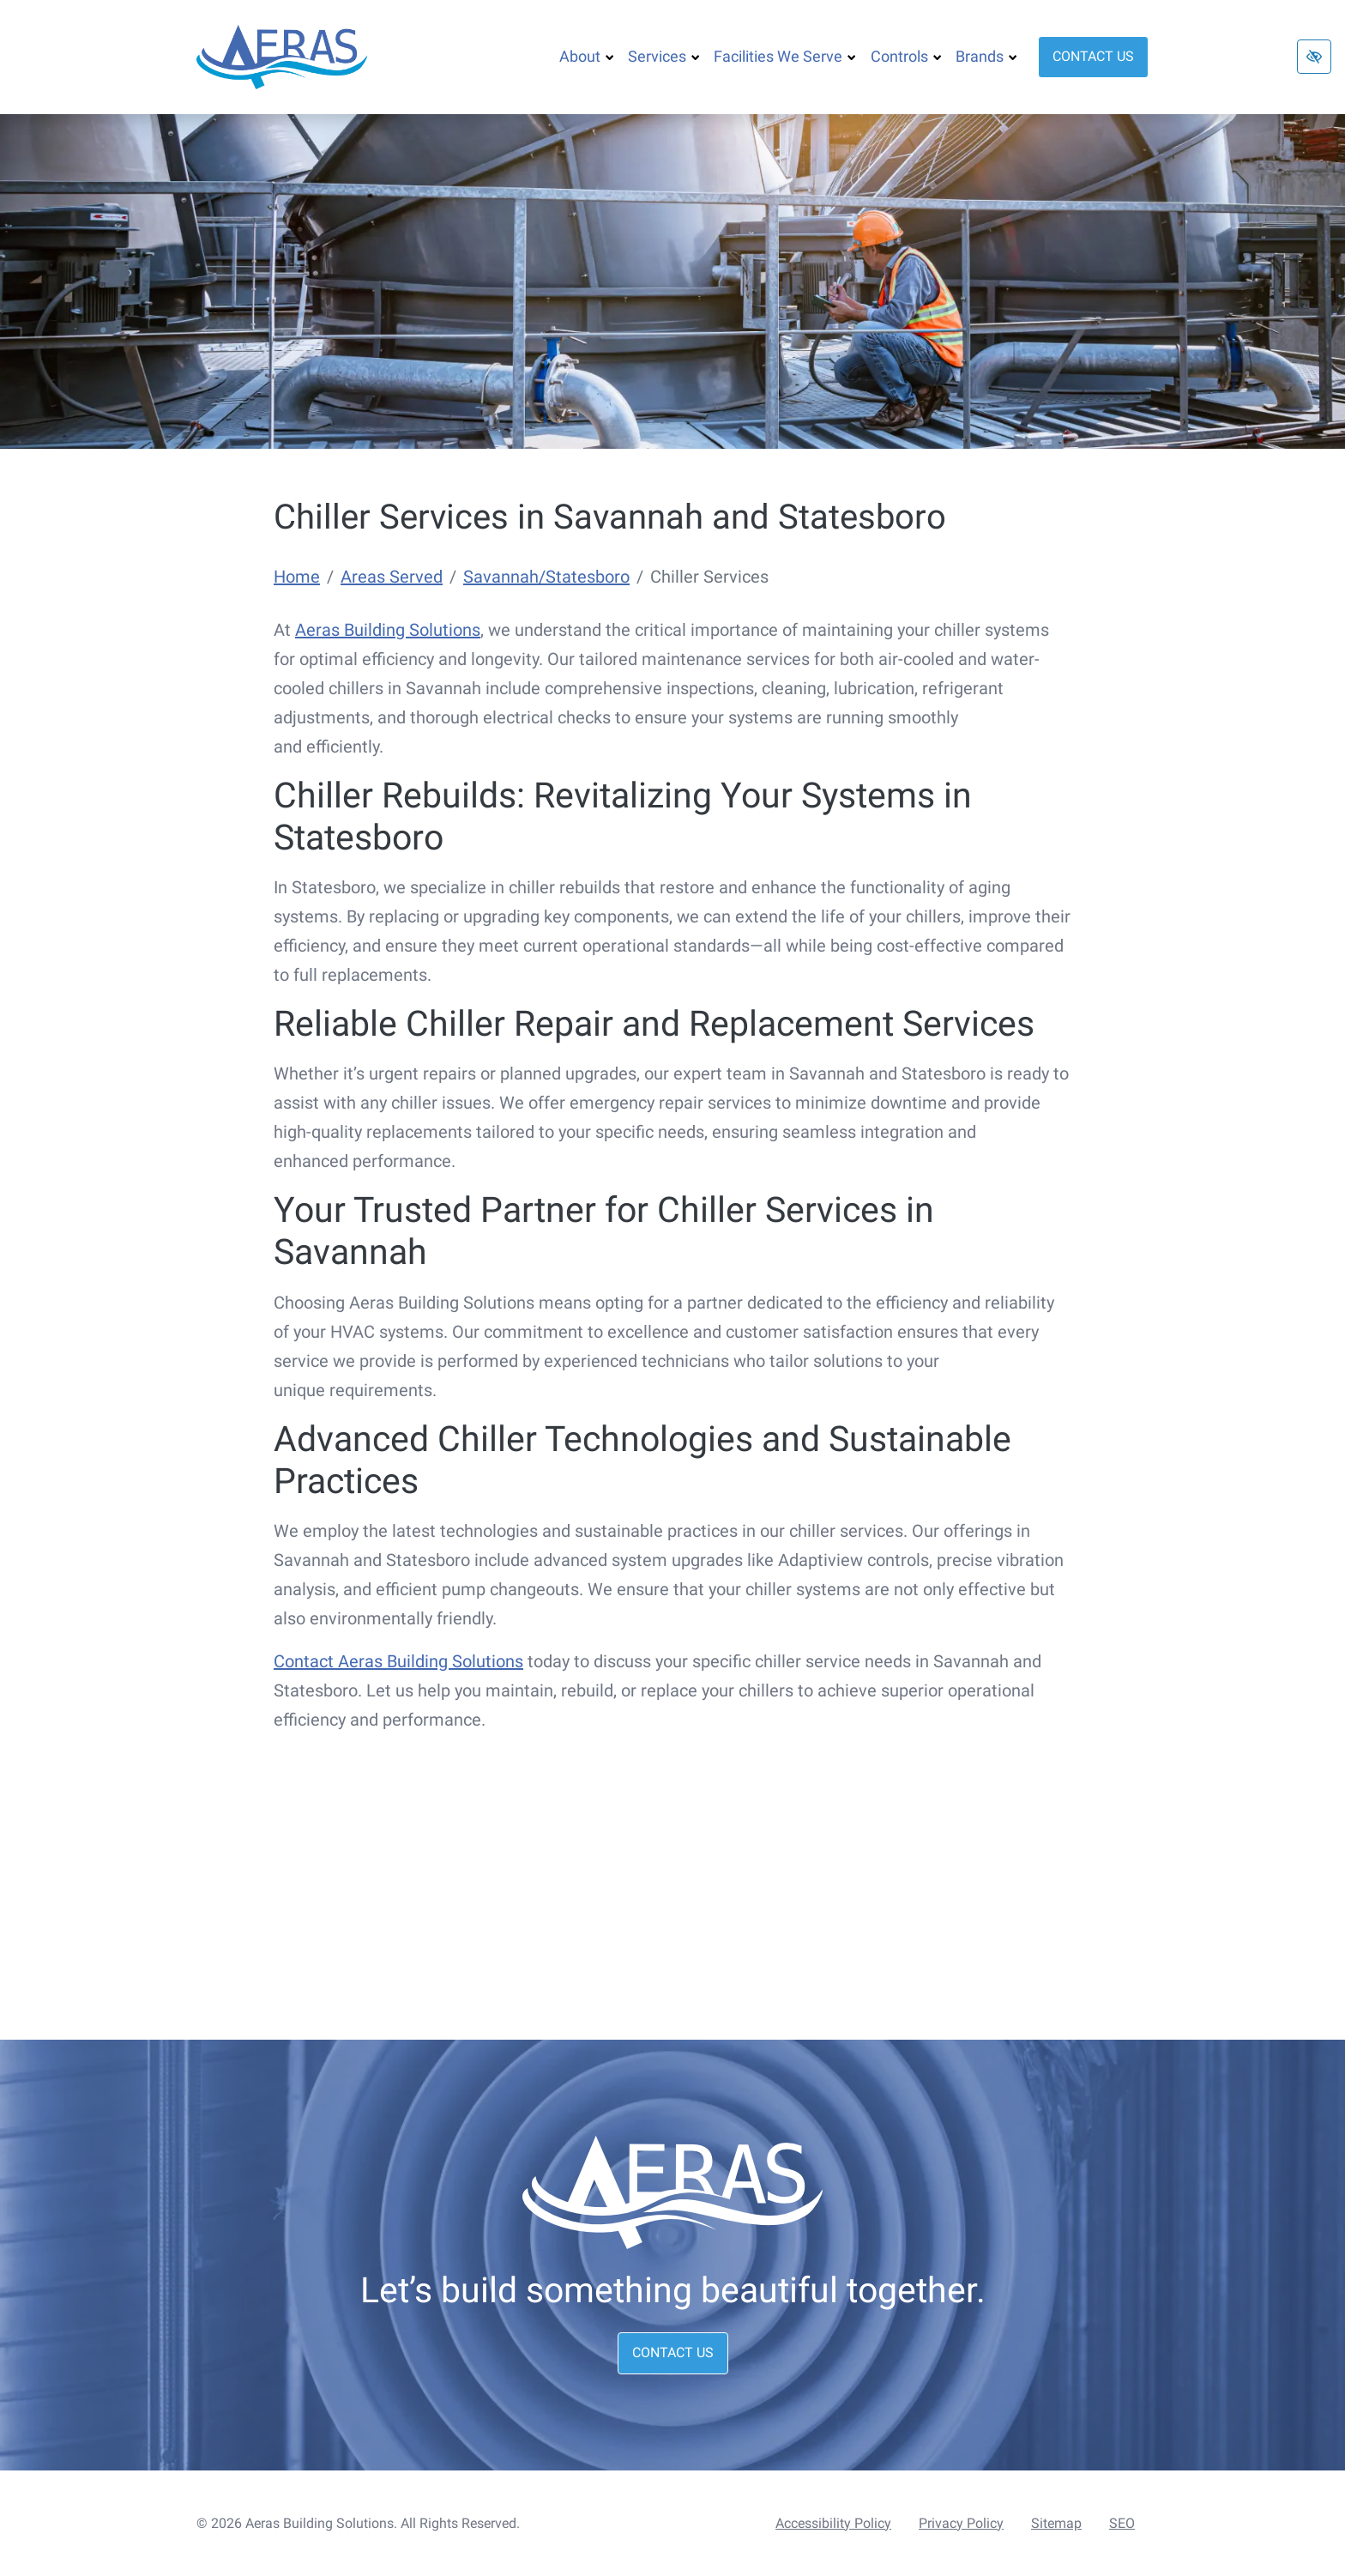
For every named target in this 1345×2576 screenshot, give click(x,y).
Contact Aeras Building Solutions (398, 1661)
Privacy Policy (961, 2523)
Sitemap (1056, 2523)
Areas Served (392, 576)
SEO (1122, 2523)
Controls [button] (906, 56)
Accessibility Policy (833, 2523)
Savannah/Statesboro (546, 576)
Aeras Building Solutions (387, 630)
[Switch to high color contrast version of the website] (1314, 56)
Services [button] (664, 56)
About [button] (586, 56)
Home (297, 576)
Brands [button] (986, 56)
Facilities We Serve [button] (785, 56)
